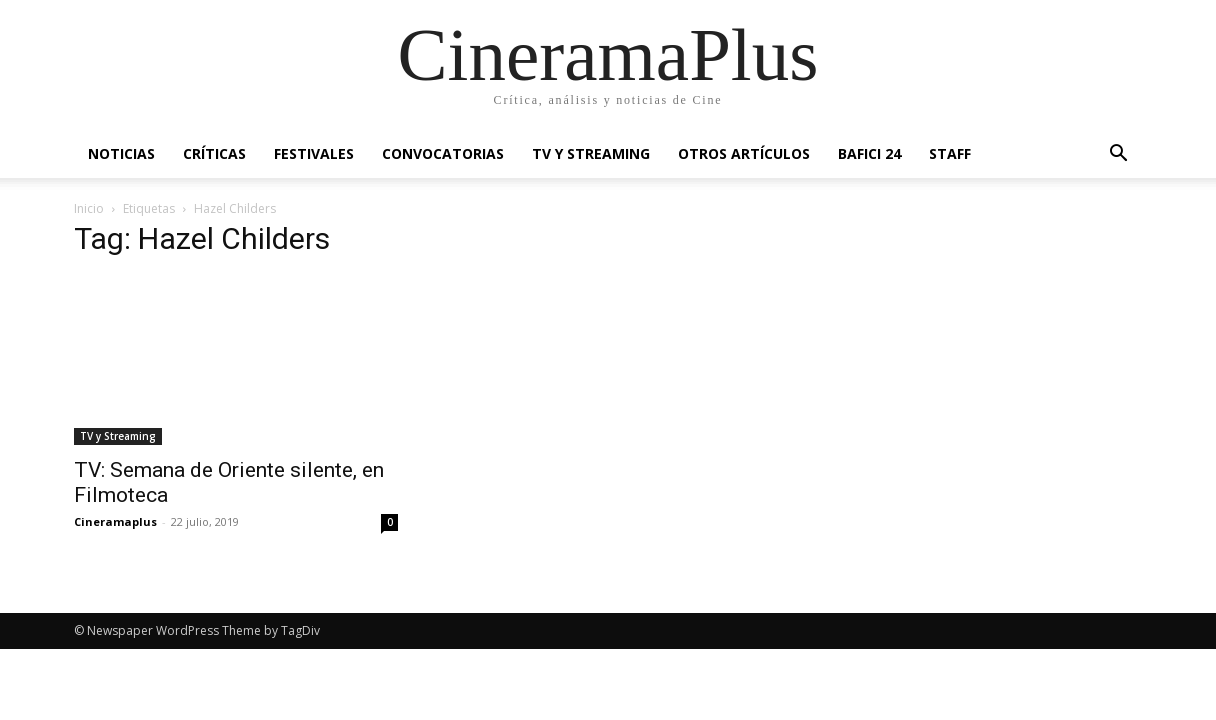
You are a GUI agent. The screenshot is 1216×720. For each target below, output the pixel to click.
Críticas (214, 153)
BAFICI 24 (869, 153)
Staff (950, 153)
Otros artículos (744, 153)
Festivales (314, 153)
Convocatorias (443, 153)
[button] (1118, 155)
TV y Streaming (591, 153)
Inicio (89, 208)
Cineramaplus (115, 521)
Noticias (121, 153)
